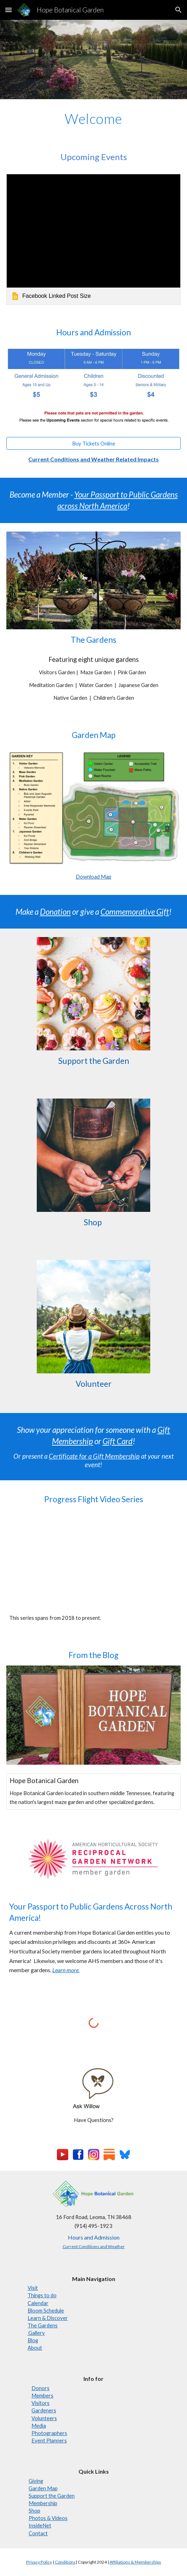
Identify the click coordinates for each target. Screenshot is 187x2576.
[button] (8, 9)
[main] (93, 119)
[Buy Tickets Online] (93, 443)
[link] (93, 239)
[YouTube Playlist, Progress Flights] (93, 1559)
